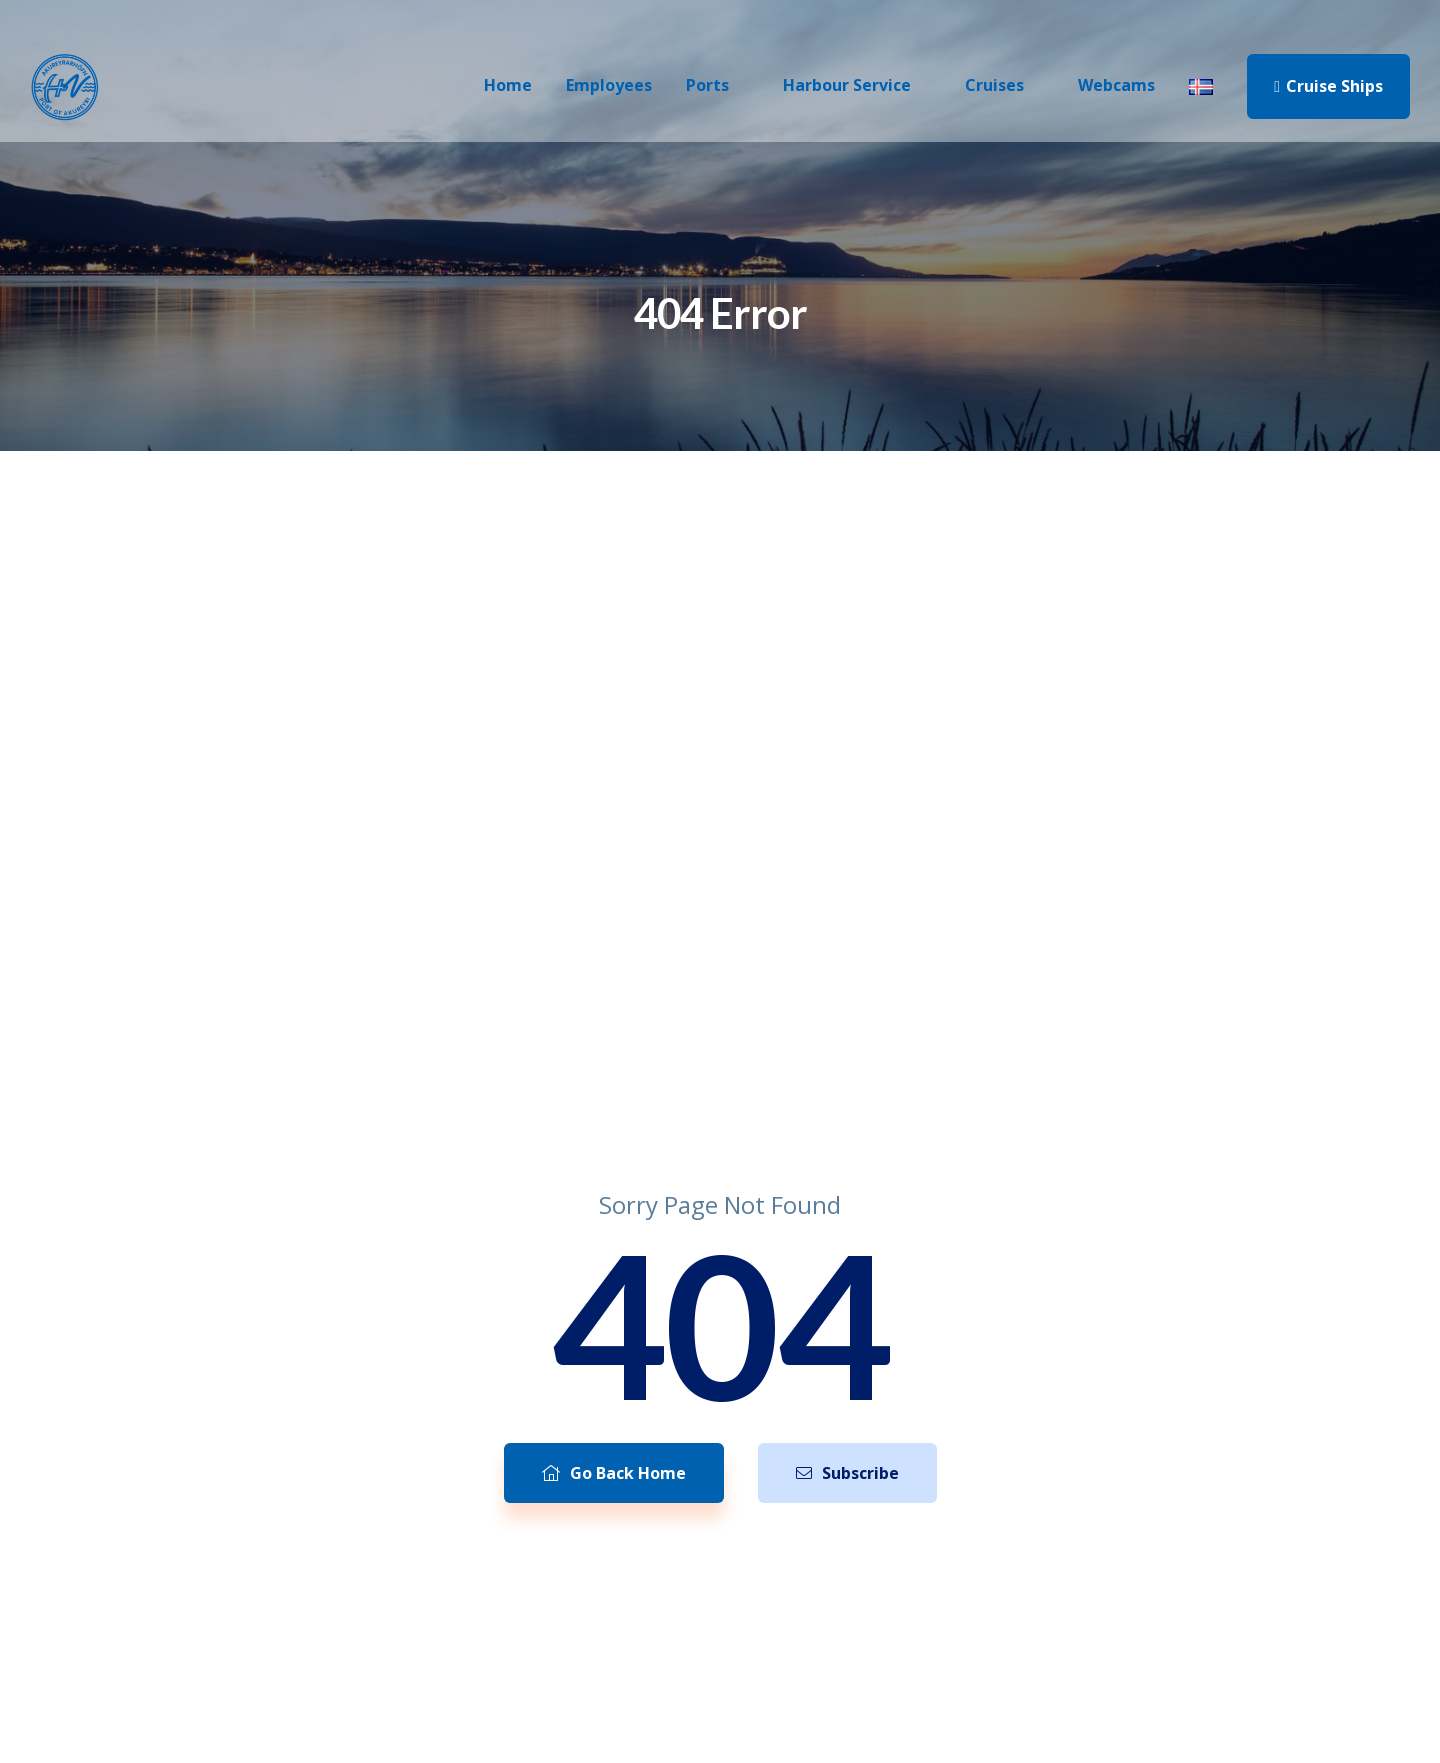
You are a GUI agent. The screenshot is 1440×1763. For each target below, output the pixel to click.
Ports (707, 85)
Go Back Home (614, 1473)
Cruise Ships (1328, 86)
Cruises (994, 85)
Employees (609, 85)
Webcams (1116, 85)
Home (508, 85)
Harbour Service (847, 85)
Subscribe (847, 1473)
